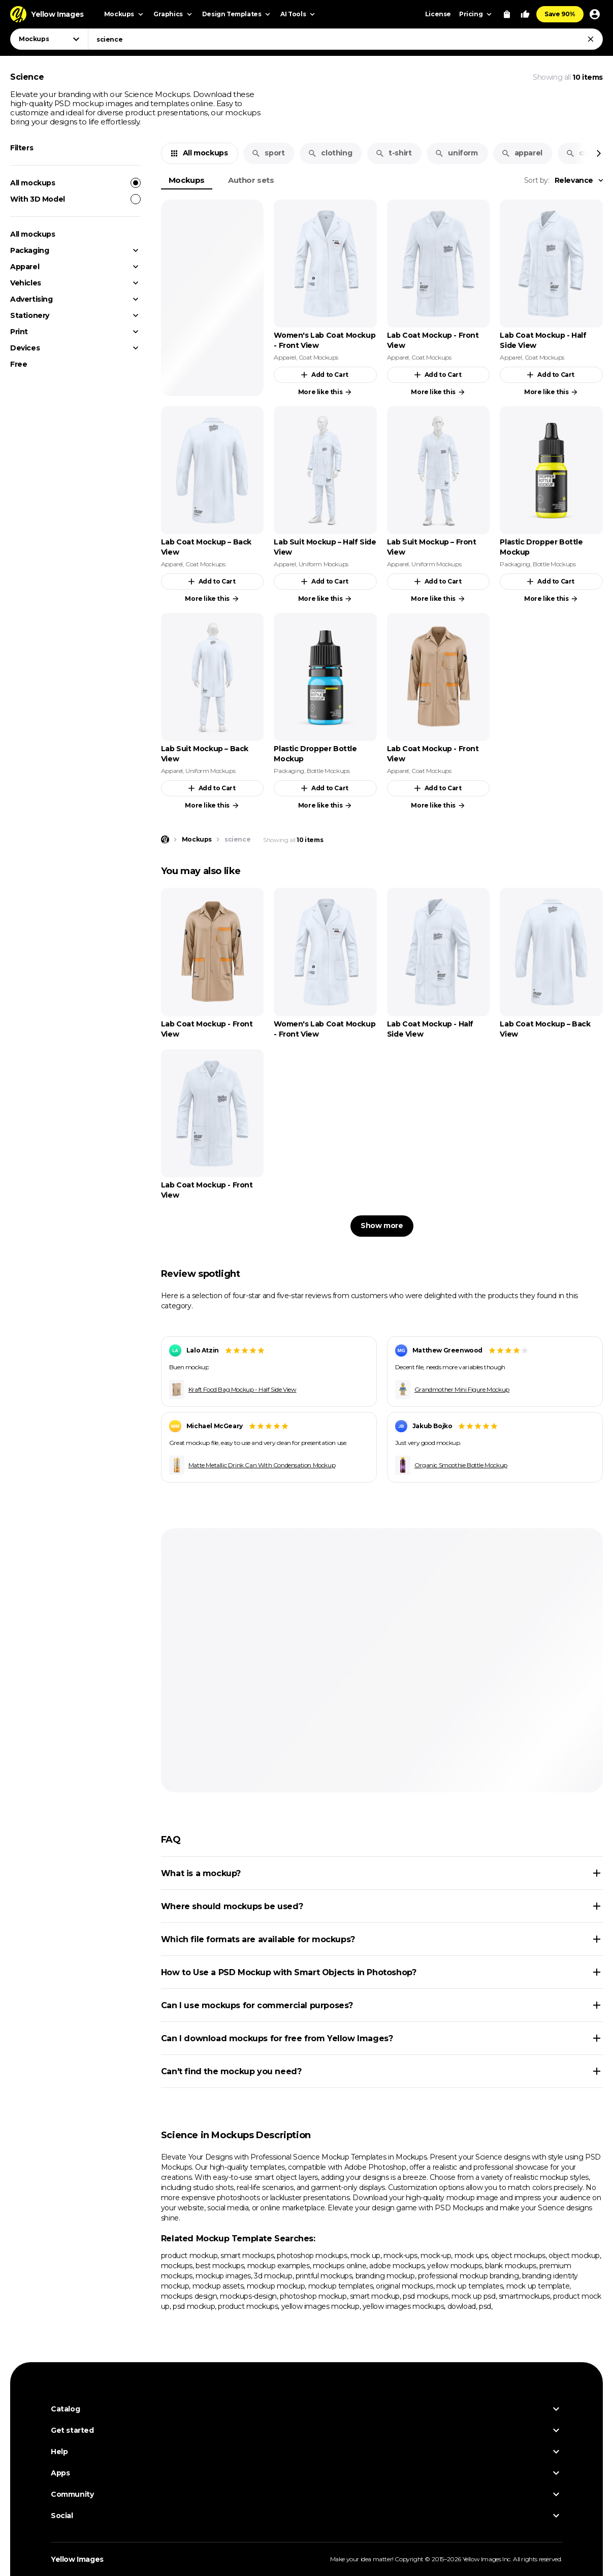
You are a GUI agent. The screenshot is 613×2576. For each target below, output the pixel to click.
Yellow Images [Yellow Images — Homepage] (77, 2559)
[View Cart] (507, 14)
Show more (382, 1225)
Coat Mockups (318, 357)
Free (18, 364)
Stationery (29, 315)
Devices (25, 347)
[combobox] (345, 39)
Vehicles (25, 282)
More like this (325, 392)
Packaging (29, 250)
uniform (456, 152)
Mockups (187, 180)
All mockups (75, 183)
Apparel (24, 266)
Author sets (251, 180)
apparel (521, 152)
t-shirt (393, 152)
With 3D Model (75, 199)
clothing (330, 152)
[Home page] (165, 839)
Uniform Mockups (323, 564)
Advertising (31, 299)
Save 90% (559, 14)
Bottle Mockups (554, 564)
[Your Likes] (525, 14)
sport (267, 152)
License (438, 14)
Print (19, 331)
